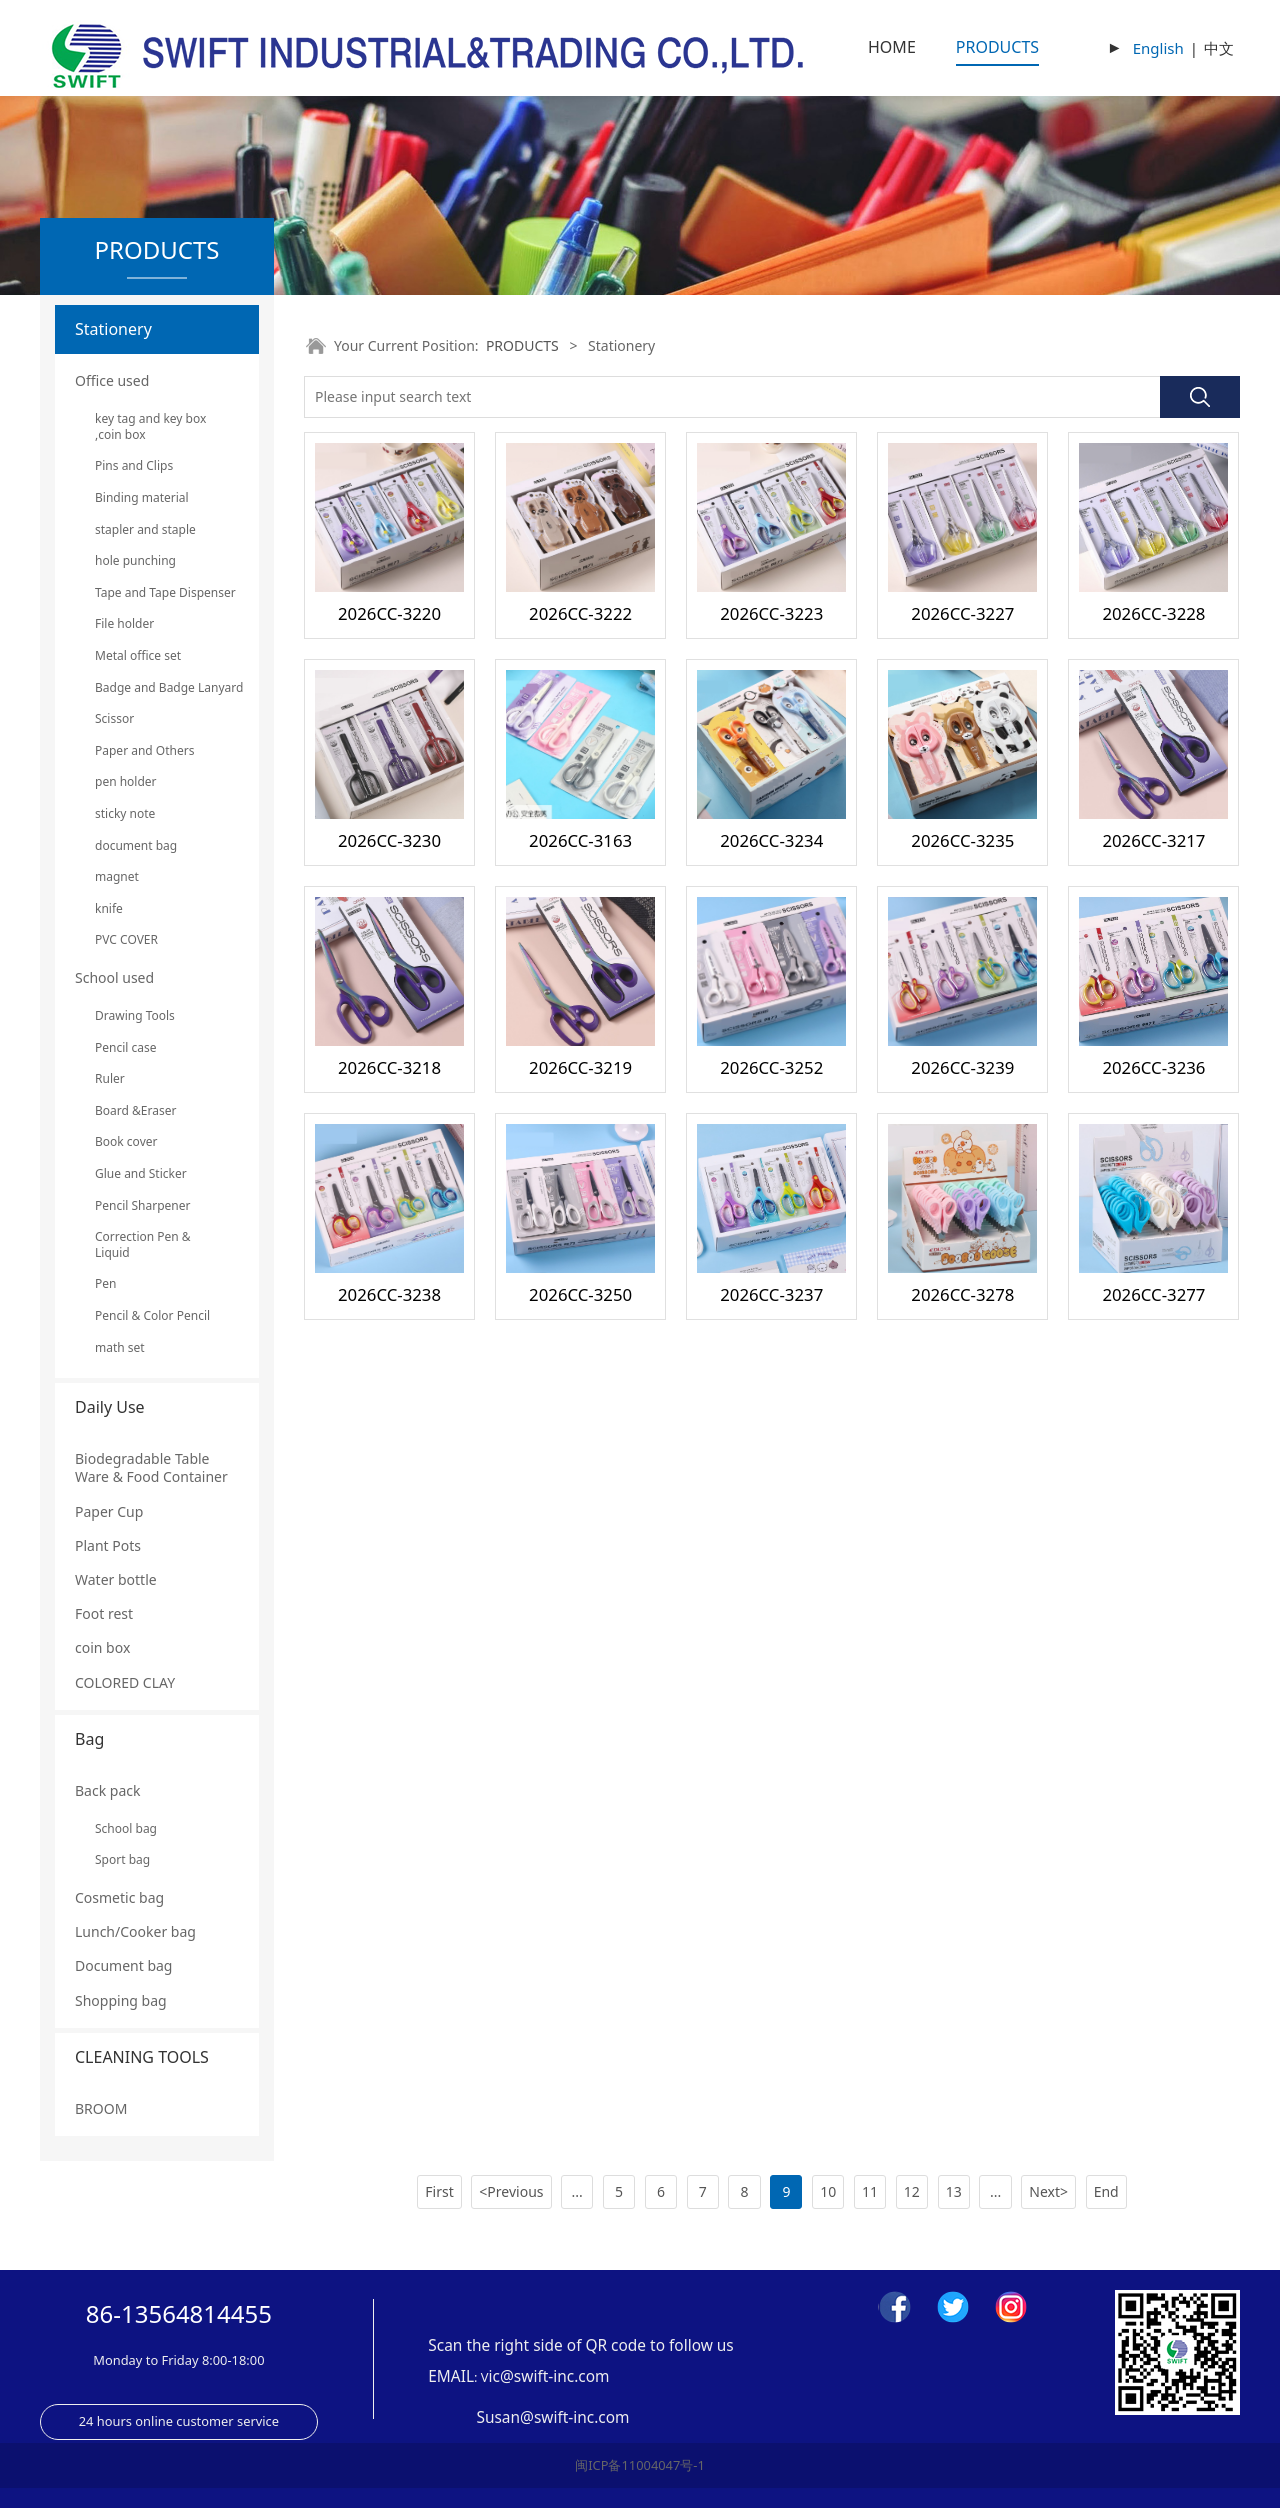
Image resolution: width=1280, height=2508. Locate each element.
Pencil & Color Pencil (152, 1315)
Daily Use (110, 1407)
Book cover (126, 1141)
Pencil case (126, 1047)
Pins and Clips (134, 465)
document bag (136, 845)
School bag (126, 1828)
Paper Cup (109, 1511)
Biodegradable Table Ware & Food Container (151, 1467)
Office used (112, 380)
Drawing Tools (135, 1015)
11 (870, 2191)
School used (114, 977)
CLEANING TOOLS (142, 2057)
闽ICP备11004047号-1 (640, 2465)
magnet (117, 876)
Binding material (142, 497)
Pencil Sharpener (143, 1205)
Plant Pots (108, 1545)
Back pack (107, 1790)
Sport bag (122, 1859)
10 (828, 2191)
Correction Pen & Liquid (143, 1244)
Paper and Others (144, 750)
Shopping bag (121, 2000)
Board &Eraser (135, 1110)
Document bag (123, 1965)
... (577, 2191)
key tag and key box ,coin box (150, 426)
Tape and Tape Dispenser (157, 592)
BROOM (101, 2108)
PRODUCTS (997, 47)
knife (109, 908)
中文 (1219, 48)
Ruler (110, 1078)
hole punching (135, 560)
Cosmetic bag (119, 1897)
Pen (105, 1283)
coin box (102, 1647)
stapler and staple (145, 529)
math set (120, 1347)
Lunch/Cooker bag (135, 1931)
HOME (892, 47)
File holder (124, 623)
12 (912, 2191)
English (1158, 48)
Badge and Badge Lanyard (157, 687)
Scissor (114, 718)
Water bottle (116, 1579)
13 (954, 2191)
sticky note (125, 813)
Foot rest (104, 1613)
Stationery (113, 329)
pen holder (126, 781)
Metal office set (138, 655)
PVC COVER (126, 939)
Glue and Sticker (141, 1173)
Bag (89, 1739)
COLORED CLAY (125, 1682)
